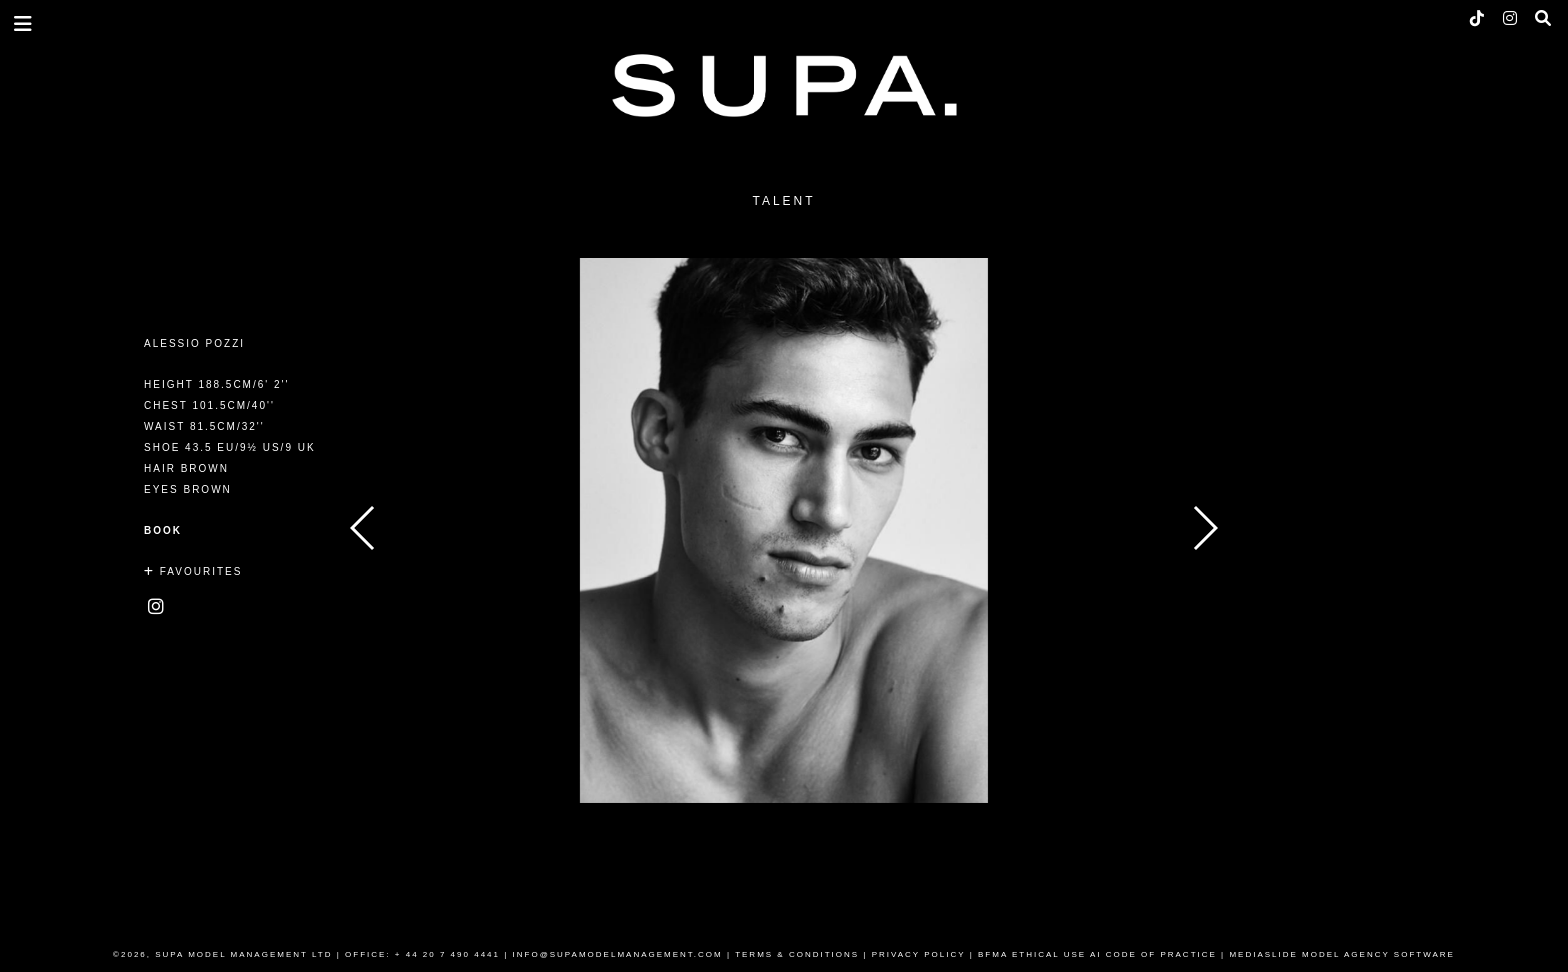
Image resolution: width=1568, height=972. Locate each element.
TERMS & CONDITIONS (797, 954)
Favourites (193, 571)
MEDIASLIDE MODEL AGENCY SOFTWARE (1342, 954)
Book (163, 530)
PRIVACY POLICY (919, 954)
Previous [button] (363, 528)
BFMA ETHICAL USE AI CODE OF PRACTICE (1097, 954)
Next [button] (1204, 528)
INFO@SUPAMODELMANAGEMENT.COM (618, 954)
